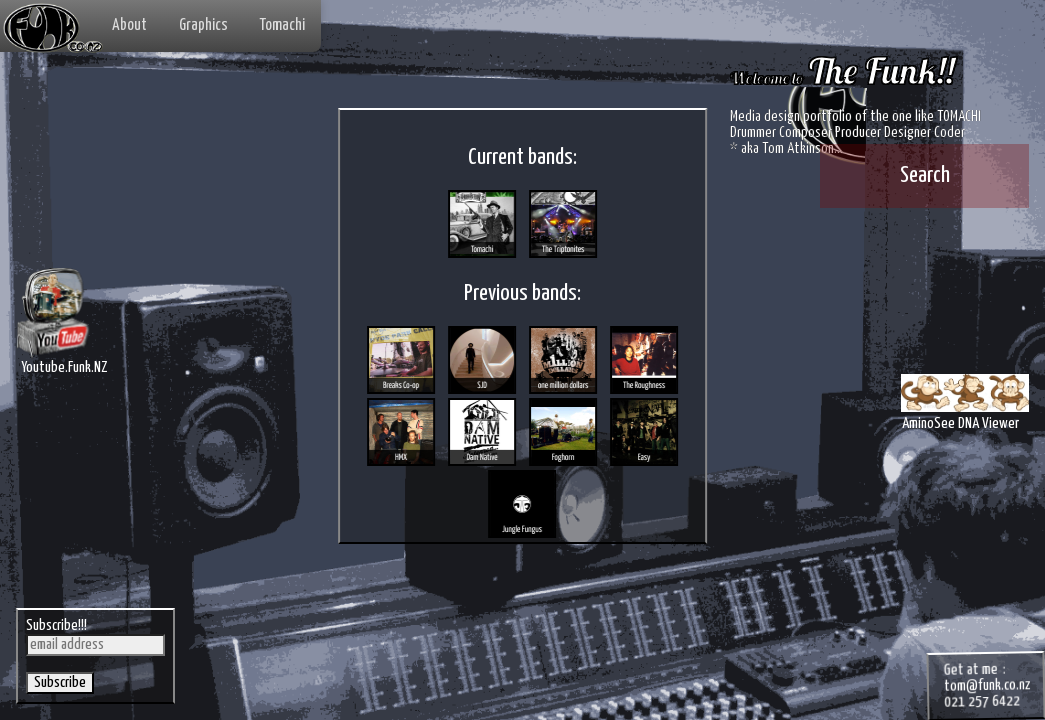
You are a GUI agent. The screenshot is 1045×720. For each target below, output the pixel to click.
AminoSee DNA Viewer (961, 411)
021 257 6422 (957, 682)
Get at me (943, 647)
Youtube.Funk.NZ (69, 366)
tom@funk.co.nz (963, 664)
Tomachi (282, 25)
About (129, 25)
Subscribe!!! (60, 616)
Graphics (203, 25)
